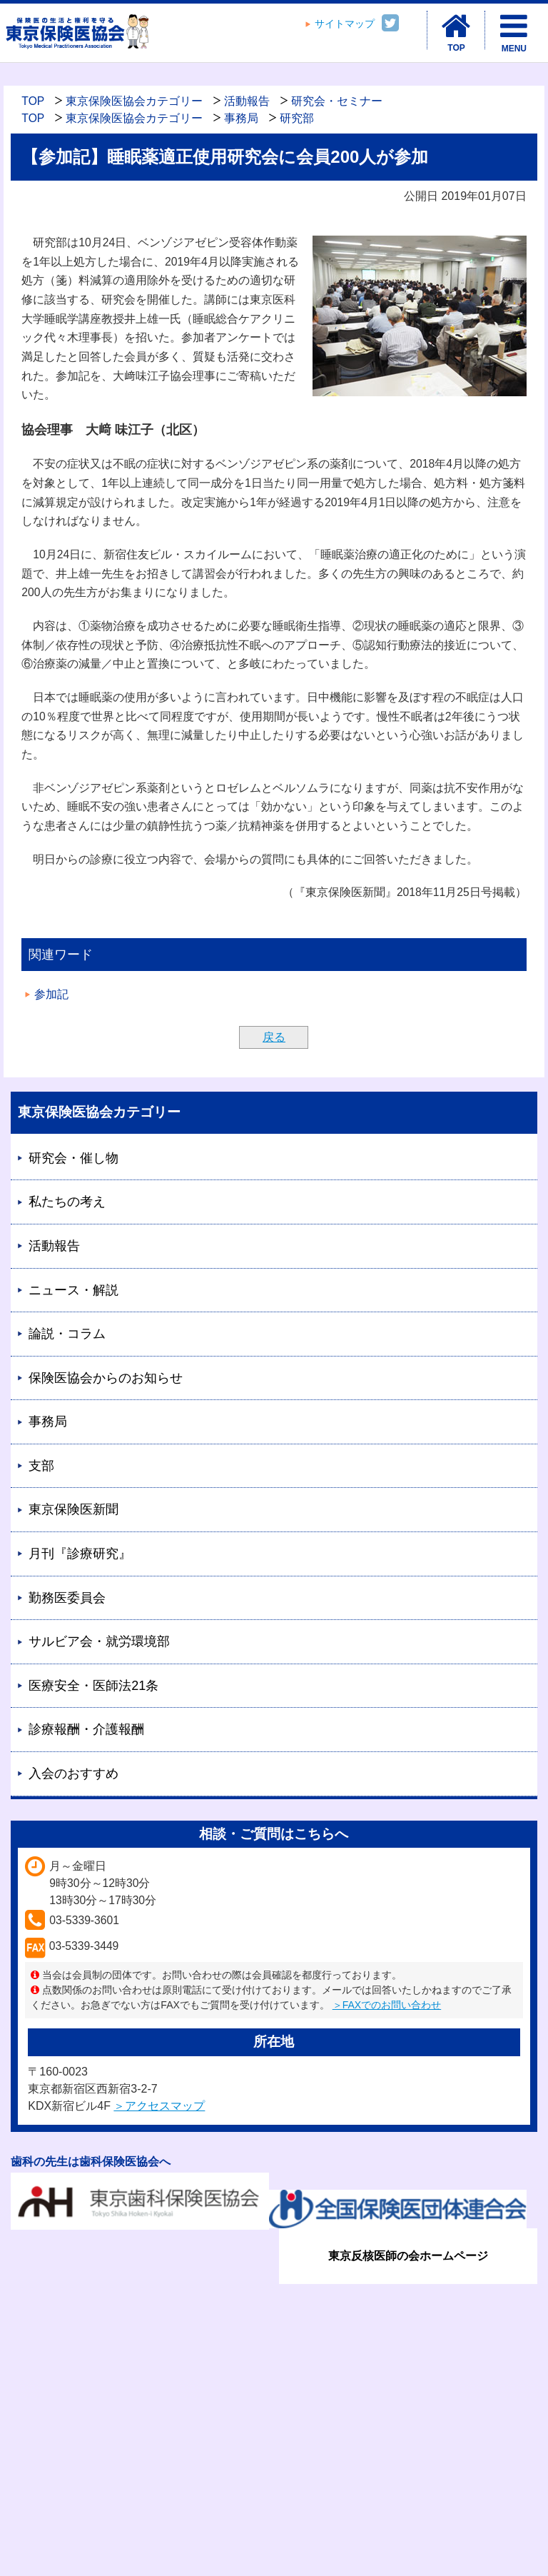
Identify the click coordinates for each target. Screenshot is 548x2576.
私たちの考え (67, 1201)
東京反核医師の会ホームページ (408, 2256)
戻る (274, 1037)
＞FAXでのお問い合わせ (387, 2005)
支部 (41, 1466)
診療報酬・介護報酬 (86, 1729)
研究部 (297, 118)
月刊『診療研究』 (80, 1553)
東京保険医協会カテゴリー (134, 101)
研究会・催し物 (73, 1158)
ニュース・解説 (73, 1290)
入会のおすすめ (73, 1773)
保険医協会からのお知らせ (106, 1378)
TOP (32, 101)
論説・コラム (67, 1334)
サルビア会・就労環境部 (99, 1641)
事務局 (241, 118)
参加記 (51, 994)
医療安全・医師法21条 (93, 1686)
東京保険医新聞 (73, 1509)
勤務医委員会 (67, 1598)
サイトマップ (345, 24)
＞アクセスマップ (159, 2106)
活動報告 (247, 101)
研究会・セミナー (336, 101)
